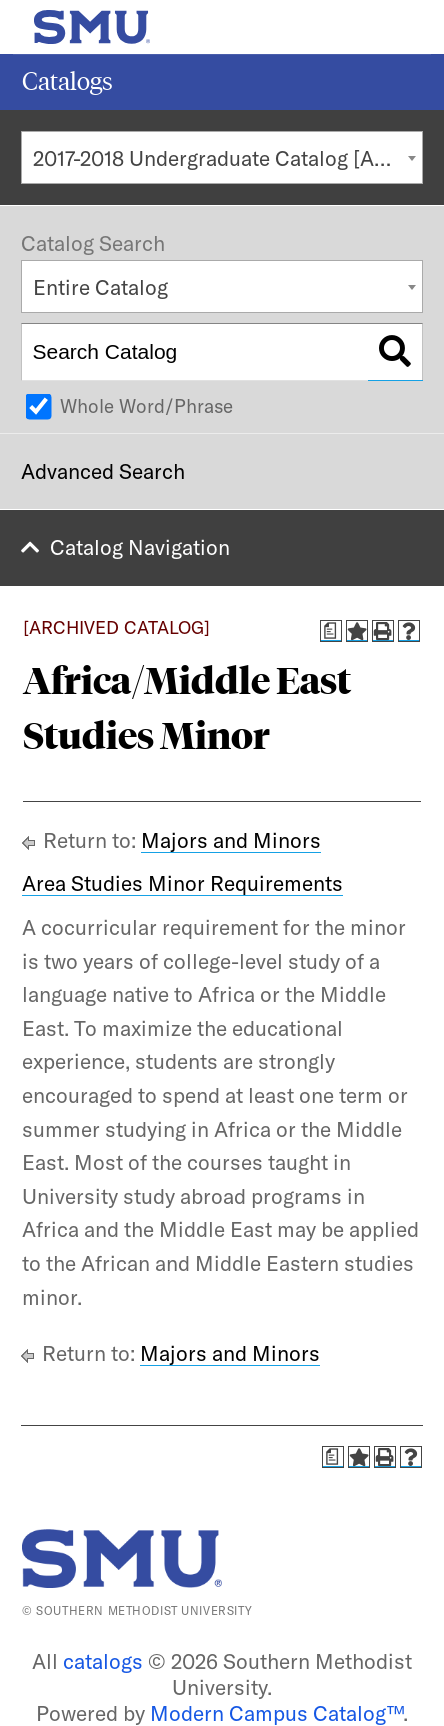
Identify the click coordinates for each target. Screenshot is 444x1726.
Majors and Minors (231, 840)
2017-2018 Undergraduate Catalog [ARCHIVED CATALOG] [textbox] (228, 158)
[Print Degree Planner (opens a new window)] (331, 631)
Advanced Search (103, 471)
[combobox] (222, 157)
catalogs (103, 1661)
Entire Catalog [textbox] (100, 287)
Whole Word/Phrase (146, 406)
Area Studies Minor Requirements (182, 883)
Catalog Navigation (140, 547)
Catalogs (67, 81)
